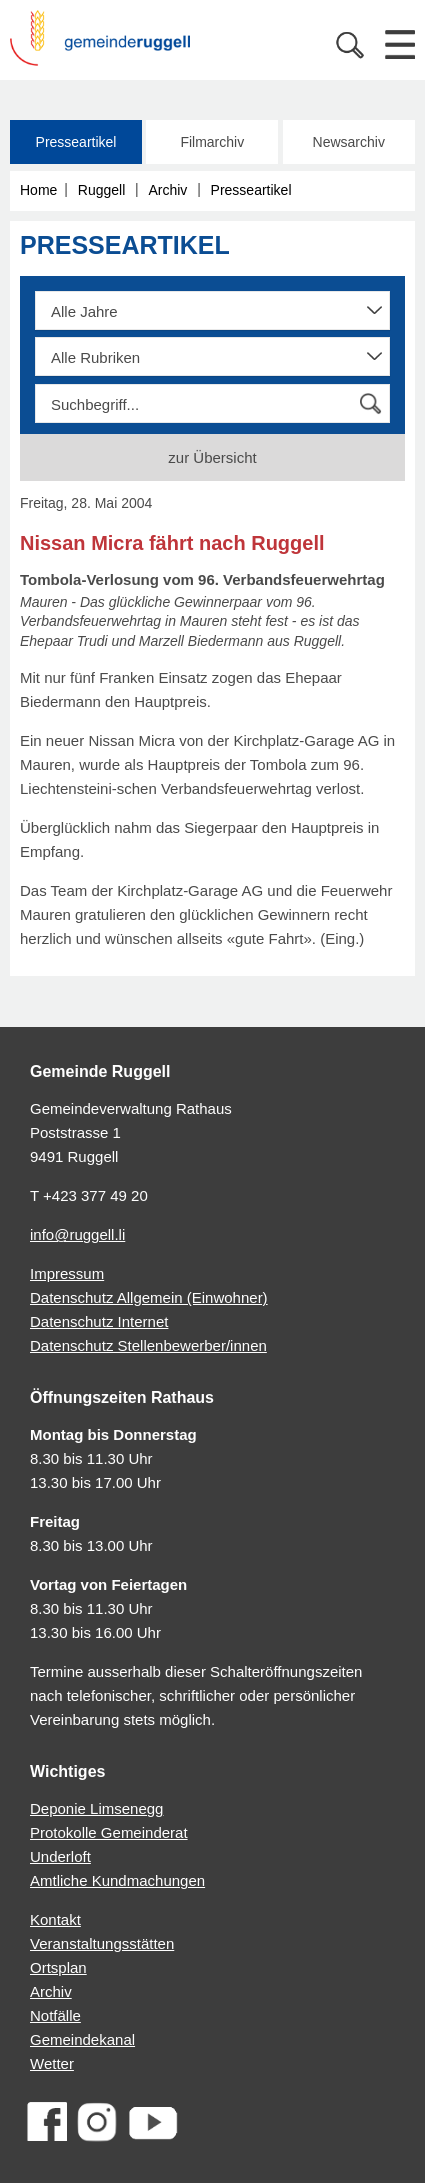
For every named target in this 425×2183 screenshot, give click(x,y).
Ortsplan (58, 1967)
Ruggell (101, 190)
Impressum (67, 1273)
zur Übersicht (212, 457)
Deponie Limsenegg (96, 1808)
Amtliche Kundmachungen (117, 1880)
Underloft (60, 1856)
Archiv (167, 190)
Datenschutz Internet (99, 1321)
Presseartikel (76, 142)
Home (38, 190)
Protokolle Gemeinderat (109, 1832)
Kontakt (55, 1919)
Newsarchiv (349, 142)
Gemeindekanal (82, 2039)
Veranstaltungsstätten (102, 1943)
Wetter (52, 2063)
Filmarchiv (212, 142)
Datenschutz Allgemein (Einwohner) (149, 1297)
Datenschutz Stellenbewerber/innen (148, 1345)
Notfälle (55, 2015)
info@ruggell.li (77, 1234)
